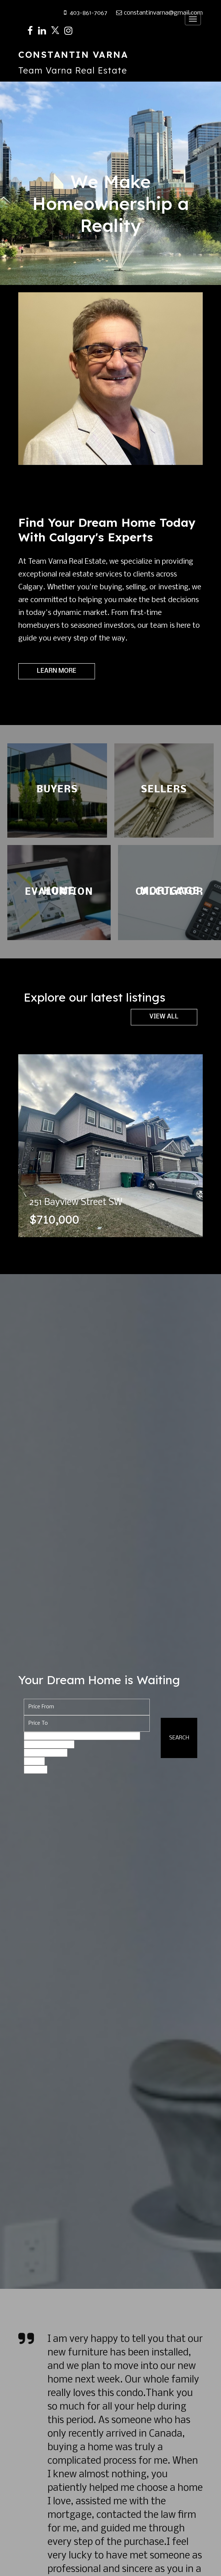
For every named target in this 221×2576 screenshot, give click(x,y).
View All (164, 1016)
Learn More (56, 671)
